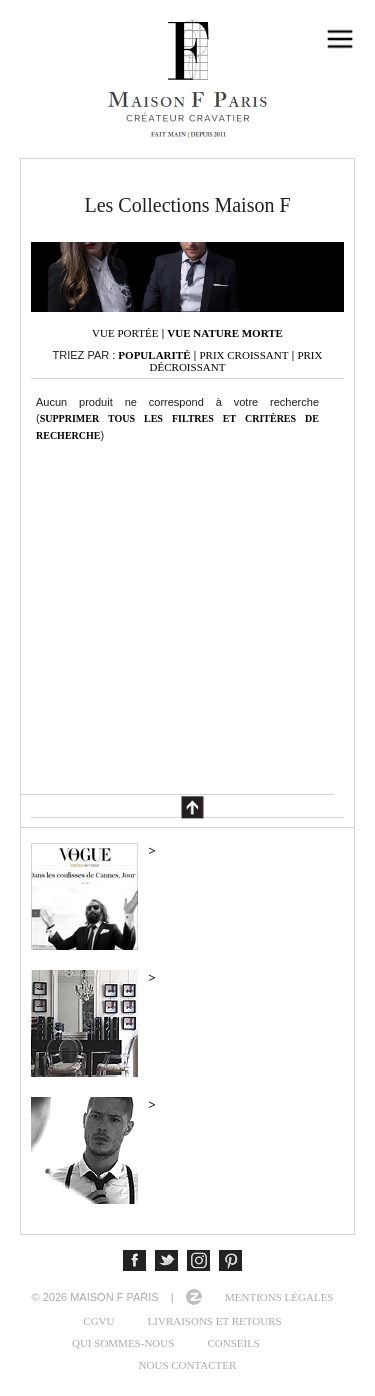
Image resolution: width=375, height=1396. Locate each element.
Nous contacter (188, 1365)
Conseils (233, 1343)
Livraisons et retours (215, 1321)
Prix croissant (243, 355)
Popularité (154, 355)
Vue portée (125, 333)
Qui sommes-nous (123, 1343)
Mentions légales (279, 1297)
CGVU (98, 1321)
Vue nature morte (225, 333)
